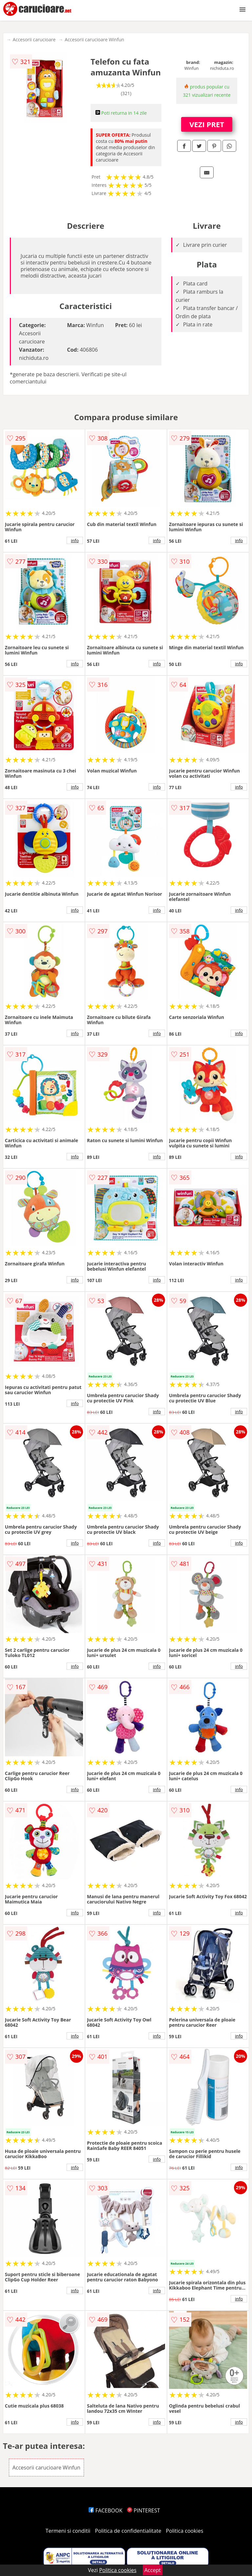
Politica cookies (184, 2530)
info (75, 540)
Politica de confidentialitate (128, 2530)
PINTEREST (143, 2510)
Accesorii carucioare (34, 39)
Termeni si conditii (68, 2530)
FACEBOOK (105, 2510)
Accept (152, 2570)
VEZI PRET (206, 124)
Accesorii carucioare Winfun (94, 39)
